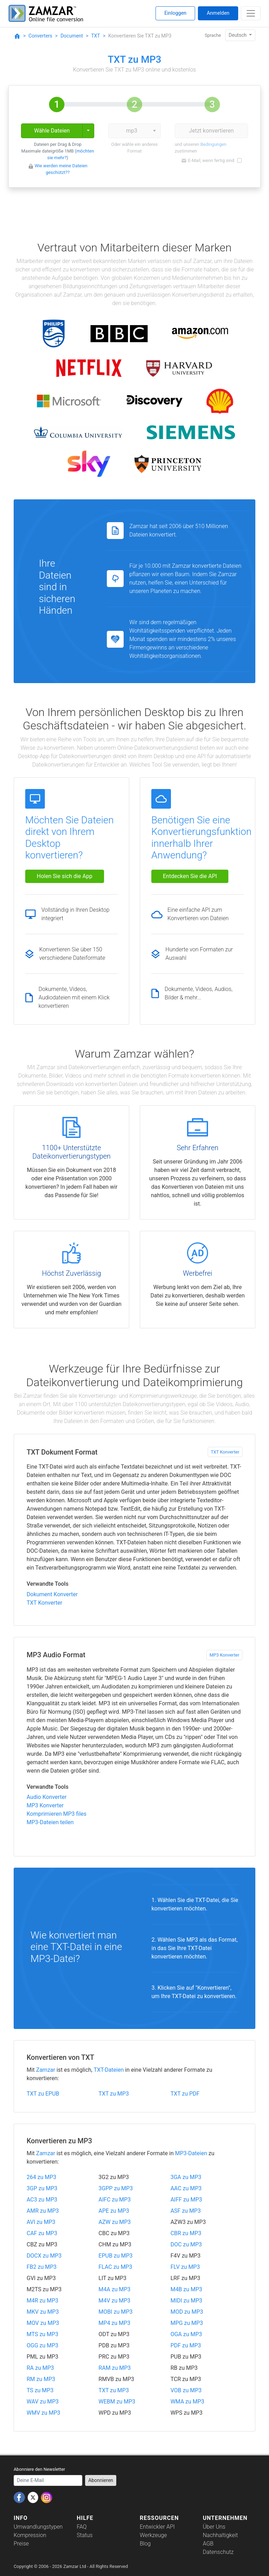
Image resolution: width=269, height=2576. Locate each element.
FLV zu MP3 (185, 2267)
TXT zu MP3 (113, 2093)
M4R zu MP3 (42, 2300)
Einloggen (175, 13)
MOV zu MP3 (43, 2323)
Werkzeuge (153, 2535)
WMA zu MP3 (188, 2401)
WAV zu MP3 (43, 2401)
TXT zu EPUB (43, 2093)
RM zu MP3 (41, 2379)
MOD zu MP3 (187, 2311)
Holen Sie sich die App (64, 876)
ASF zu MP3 (186, 2210)
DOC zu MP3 (186, 2244)
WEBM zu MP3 (116, 2401)
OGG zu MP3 (42, 2345)
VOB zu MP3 (186, 2390)
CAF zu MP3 (42, 2233)
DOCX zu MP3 (44, 2255)
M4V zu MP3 (114, 2300)
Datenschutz (218, 2552)
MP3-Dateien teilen (50, 1822)
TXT (95, 36)
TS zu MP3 (40, 2390)
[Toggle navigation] (251, 13)
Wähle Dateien (52, 130)
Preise (21, 2543)
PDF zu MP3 (186, 2345)
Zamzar (45, 2069)
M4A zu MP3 (114, 2289)
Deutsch (238, 35)
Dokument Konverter (52, 1594)
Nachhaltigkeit (220, 2535)
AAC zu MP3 (186, 2188)
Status (84, 2535)
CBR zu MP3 (186, 2233)
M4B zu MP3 (186, 2289)
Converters (40, 36)
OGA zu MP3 (186, 2334)
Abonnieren (100, 2480)
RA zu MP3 (40, 2368)
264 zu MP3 (41, 2177)
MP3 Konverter (224, 1655)
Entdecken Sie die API (190, 876)
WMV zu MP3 (43, 2412)
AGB (208, 2543)
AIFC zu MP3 (114, 2199)
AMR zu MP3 (43, 2210)
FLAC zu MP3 (115, 2267)
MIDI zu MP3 (186, 2300)
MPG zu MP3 (187, 2323)
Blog (145, 2543)
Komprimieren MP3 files (57, 1813)
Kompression (30, 2535)
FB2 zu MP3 (42, 2267)
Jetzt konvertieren (211, 130)
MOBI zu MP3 (115, 2311)
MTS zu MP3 (42, 2334)
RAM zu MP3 (114, 2368)
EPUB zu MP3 (115, 2255)
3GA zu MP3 (186, 2177)
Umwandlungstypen (38, 2526)
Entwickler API (157, 2526)
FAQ (82, 2526)
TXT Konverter (225, 1452)
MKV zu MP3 (43, 2311)
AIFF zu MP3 (186, 2199)
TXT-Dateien (109, 2069)
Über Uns (214, 2526)
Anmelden (218, 13)
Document (72, 36)
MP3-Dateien (191, 2153)
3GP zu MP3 (42, 2188)
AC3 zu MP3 (42, 2199)
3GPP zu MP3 (115, 2188)
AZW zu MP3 (114, 2222)
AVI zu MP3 (41, 2222)
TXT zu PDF (185, 2093)
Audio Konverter (47, 1797)
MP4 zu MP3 (114, 2323)
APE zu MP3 (113, 2210)
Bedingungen (213, 144)
